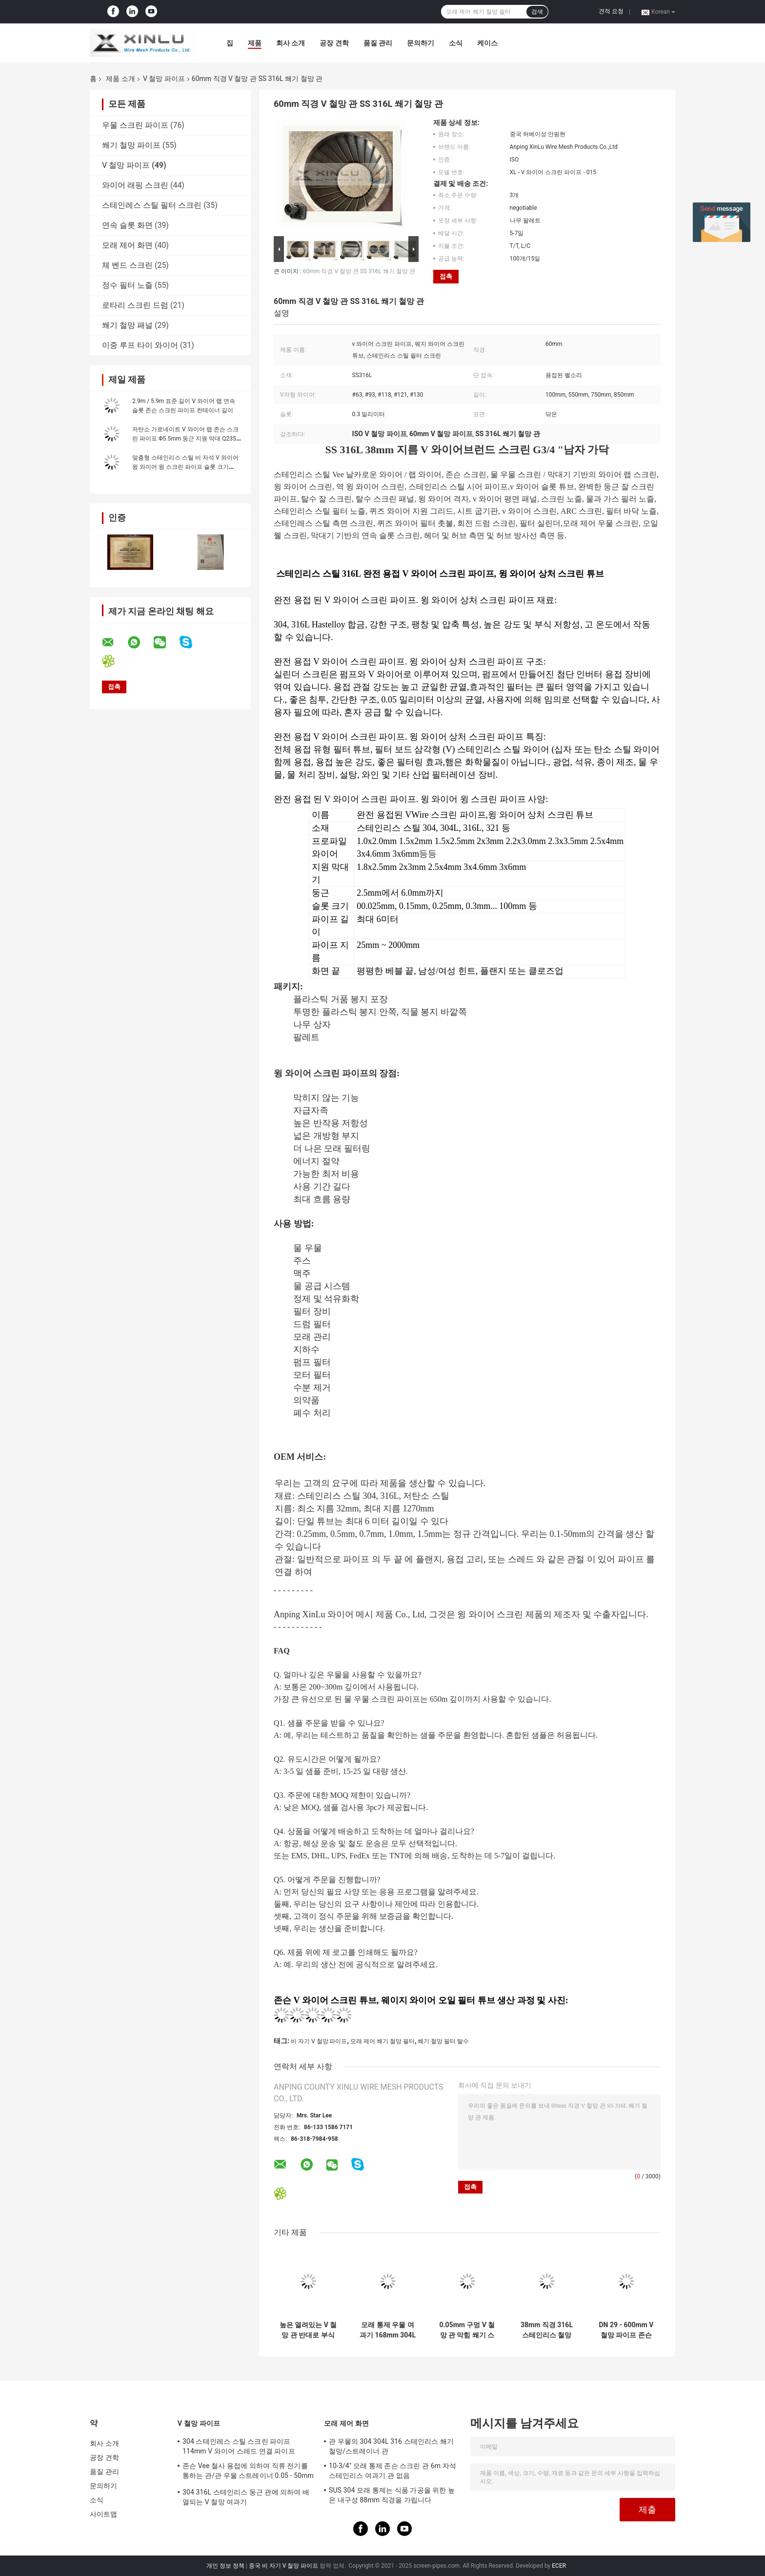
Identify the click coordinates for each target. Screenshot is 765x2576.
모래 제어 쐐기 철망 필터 (382, 2041)
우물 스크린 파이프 (135, 125)
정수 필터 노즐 (127, 285)
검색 (537, 11)
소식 (456, 43)
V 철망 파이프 (164, 78)
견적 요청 (611, 11)
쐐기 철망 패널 (127, 325)
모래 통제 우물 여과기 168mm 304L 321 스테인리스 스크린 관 (388, 2330)
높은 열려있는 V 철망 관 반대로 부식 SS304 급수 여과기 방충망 (308, 2330)
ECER (559, 2565)
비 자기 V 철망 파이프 (319, 2041)
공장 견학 (334, 43)
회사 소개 (290, 43)
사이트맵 (103, 2514)
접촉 (446, 276)
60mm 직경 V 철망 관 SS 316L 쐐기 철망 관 (359, 271)
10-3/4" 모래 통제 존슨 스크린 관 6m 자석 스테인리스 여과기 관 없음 (392, 2470)
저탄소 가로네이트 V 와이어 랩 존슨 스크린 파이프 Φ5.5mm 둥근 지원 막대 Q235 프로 (185, 438)
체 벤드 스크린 (127, 265)
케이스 (487, 43)
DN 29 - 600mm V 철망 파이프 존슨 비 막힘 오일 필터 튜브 (626, 2330)
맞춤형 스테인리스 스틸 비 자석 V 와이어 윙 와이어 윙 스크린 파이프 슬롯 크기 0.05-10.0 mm (185, 467)
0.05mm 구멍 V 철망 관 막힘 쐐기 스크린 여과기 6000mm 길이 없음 (467, 2330)
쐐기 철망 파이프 (131, 145)
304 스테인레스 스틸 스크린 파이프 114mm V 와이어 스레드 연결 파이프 (238, 2446)
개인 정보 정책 (225, 2565)
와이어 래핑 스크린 (135, 185)
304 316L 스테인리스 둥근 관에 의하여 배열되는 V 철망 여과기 (245, 2497)
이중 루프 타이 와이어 (140, 345)
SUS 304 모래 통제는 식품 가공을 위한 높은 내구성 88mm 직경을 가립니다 (392, 2495)
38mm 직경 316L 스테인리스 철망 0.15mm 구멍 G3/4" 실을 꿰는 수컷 (547, 2330)
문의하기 (420, 43)
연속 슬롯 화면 (127, 225)
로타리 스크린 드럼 (135, 305)
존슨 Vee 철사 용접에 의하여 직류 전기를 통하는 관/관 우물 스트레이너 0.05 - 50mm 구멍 (248, 2472)
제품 (255, 43)
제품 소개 (120, 78)
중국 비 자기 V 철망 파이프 (284, 2565)
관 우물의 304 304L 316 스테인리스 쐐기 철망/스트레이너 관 (391, 2446)
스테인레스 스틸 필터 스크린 (151, 205)
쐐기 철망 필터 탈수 (443, 2041)
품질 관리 (377, 43)
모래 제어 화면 (127, 245)
